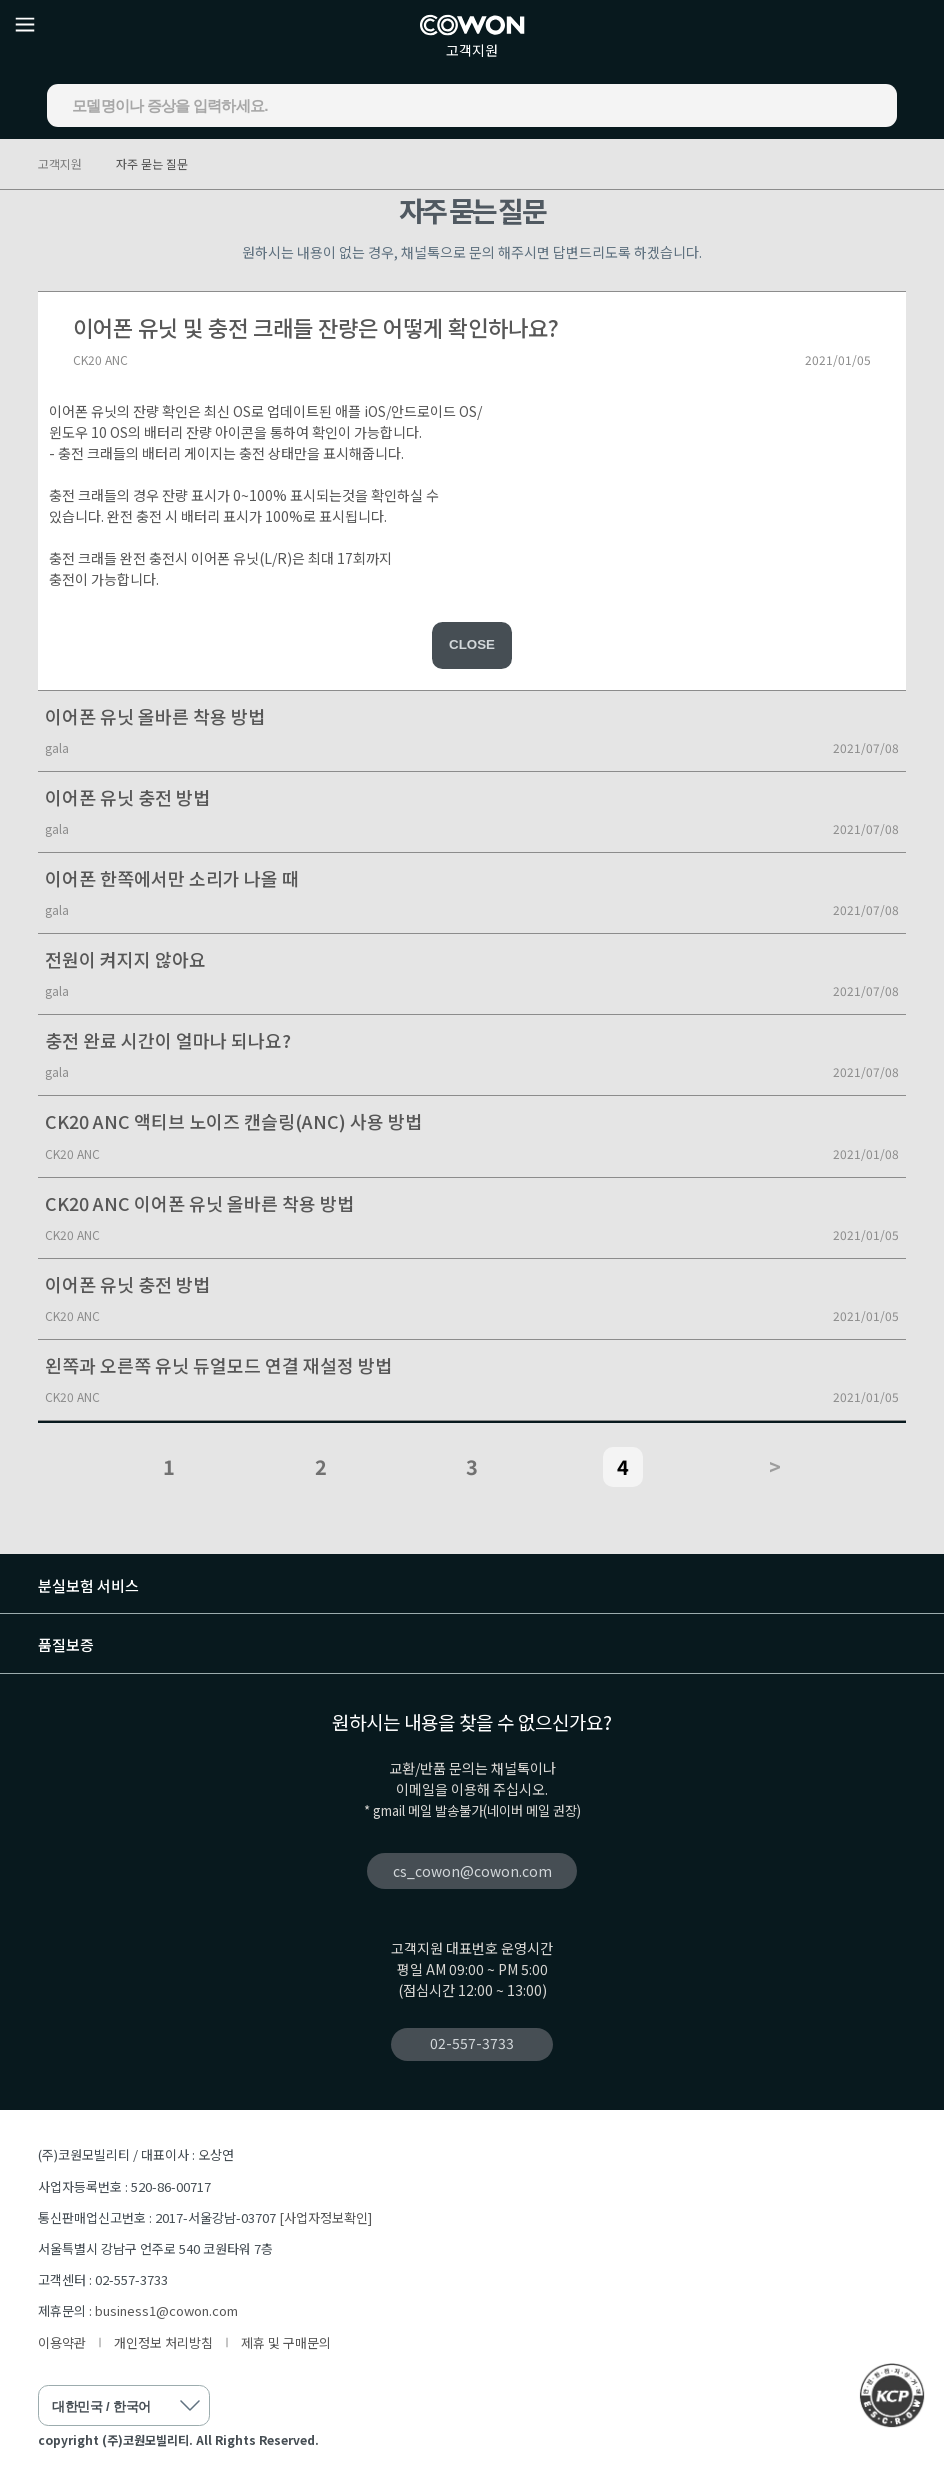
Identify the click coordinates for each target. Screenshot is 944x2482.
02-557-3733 (472, 2043)
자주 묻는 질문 (152, 163)
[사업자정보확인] (325, 2217)
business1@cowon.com (166, 2310)
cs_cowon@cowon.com (472, 1871)
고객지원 (472, 50)
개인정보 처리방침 (163, 2342)
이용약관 (62, 2342)
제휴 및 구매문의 (286, 2342)
